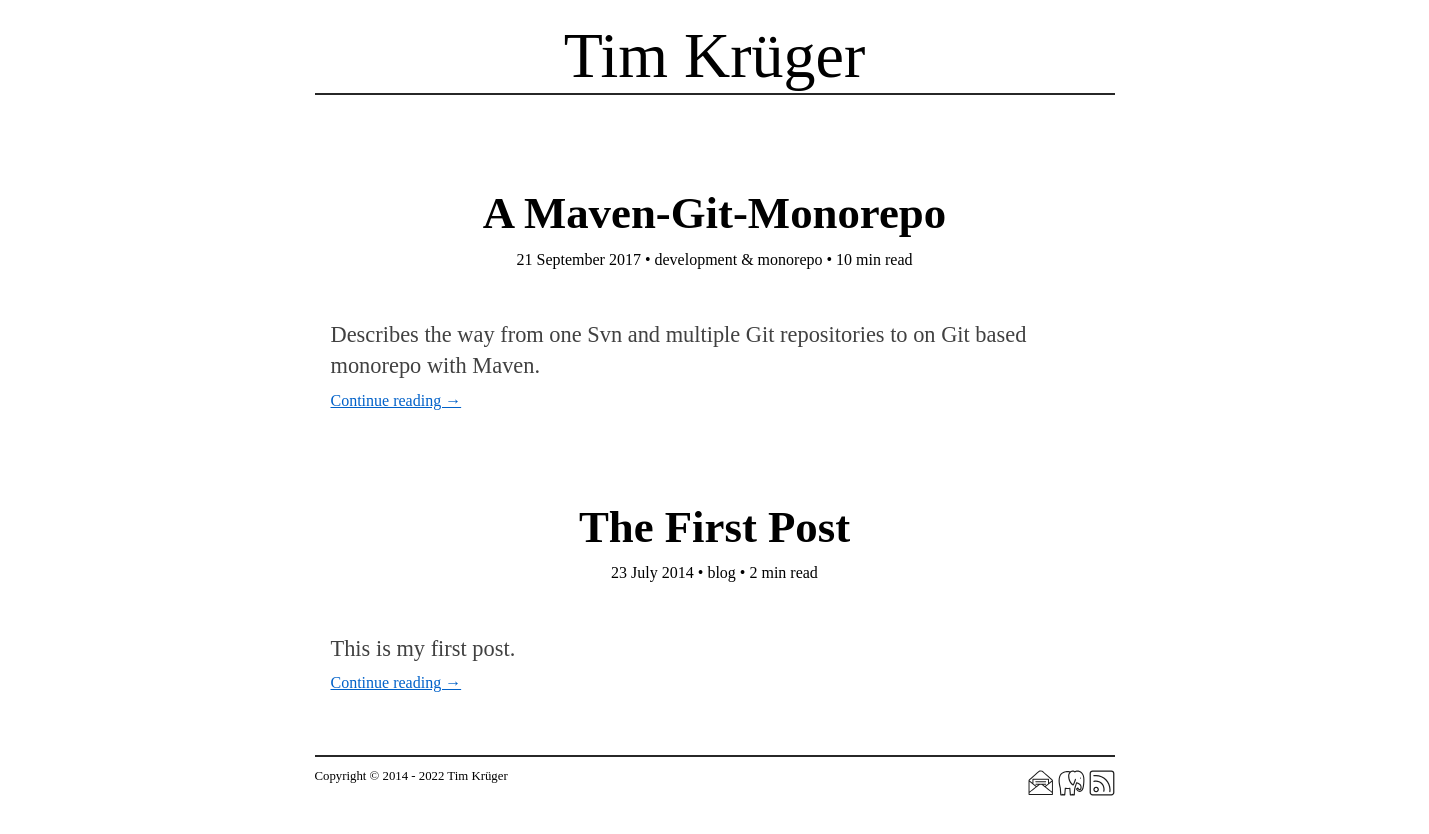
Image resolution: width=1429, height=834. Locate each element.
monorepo (790, 259)
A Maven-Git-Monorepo (714, 213)
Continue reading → (396, 400)
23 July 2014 (652, 572)
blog (721, 572)
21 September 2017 (578, 259)
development (696, 259)
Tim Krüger (715, 55)
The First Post (714, 527)
